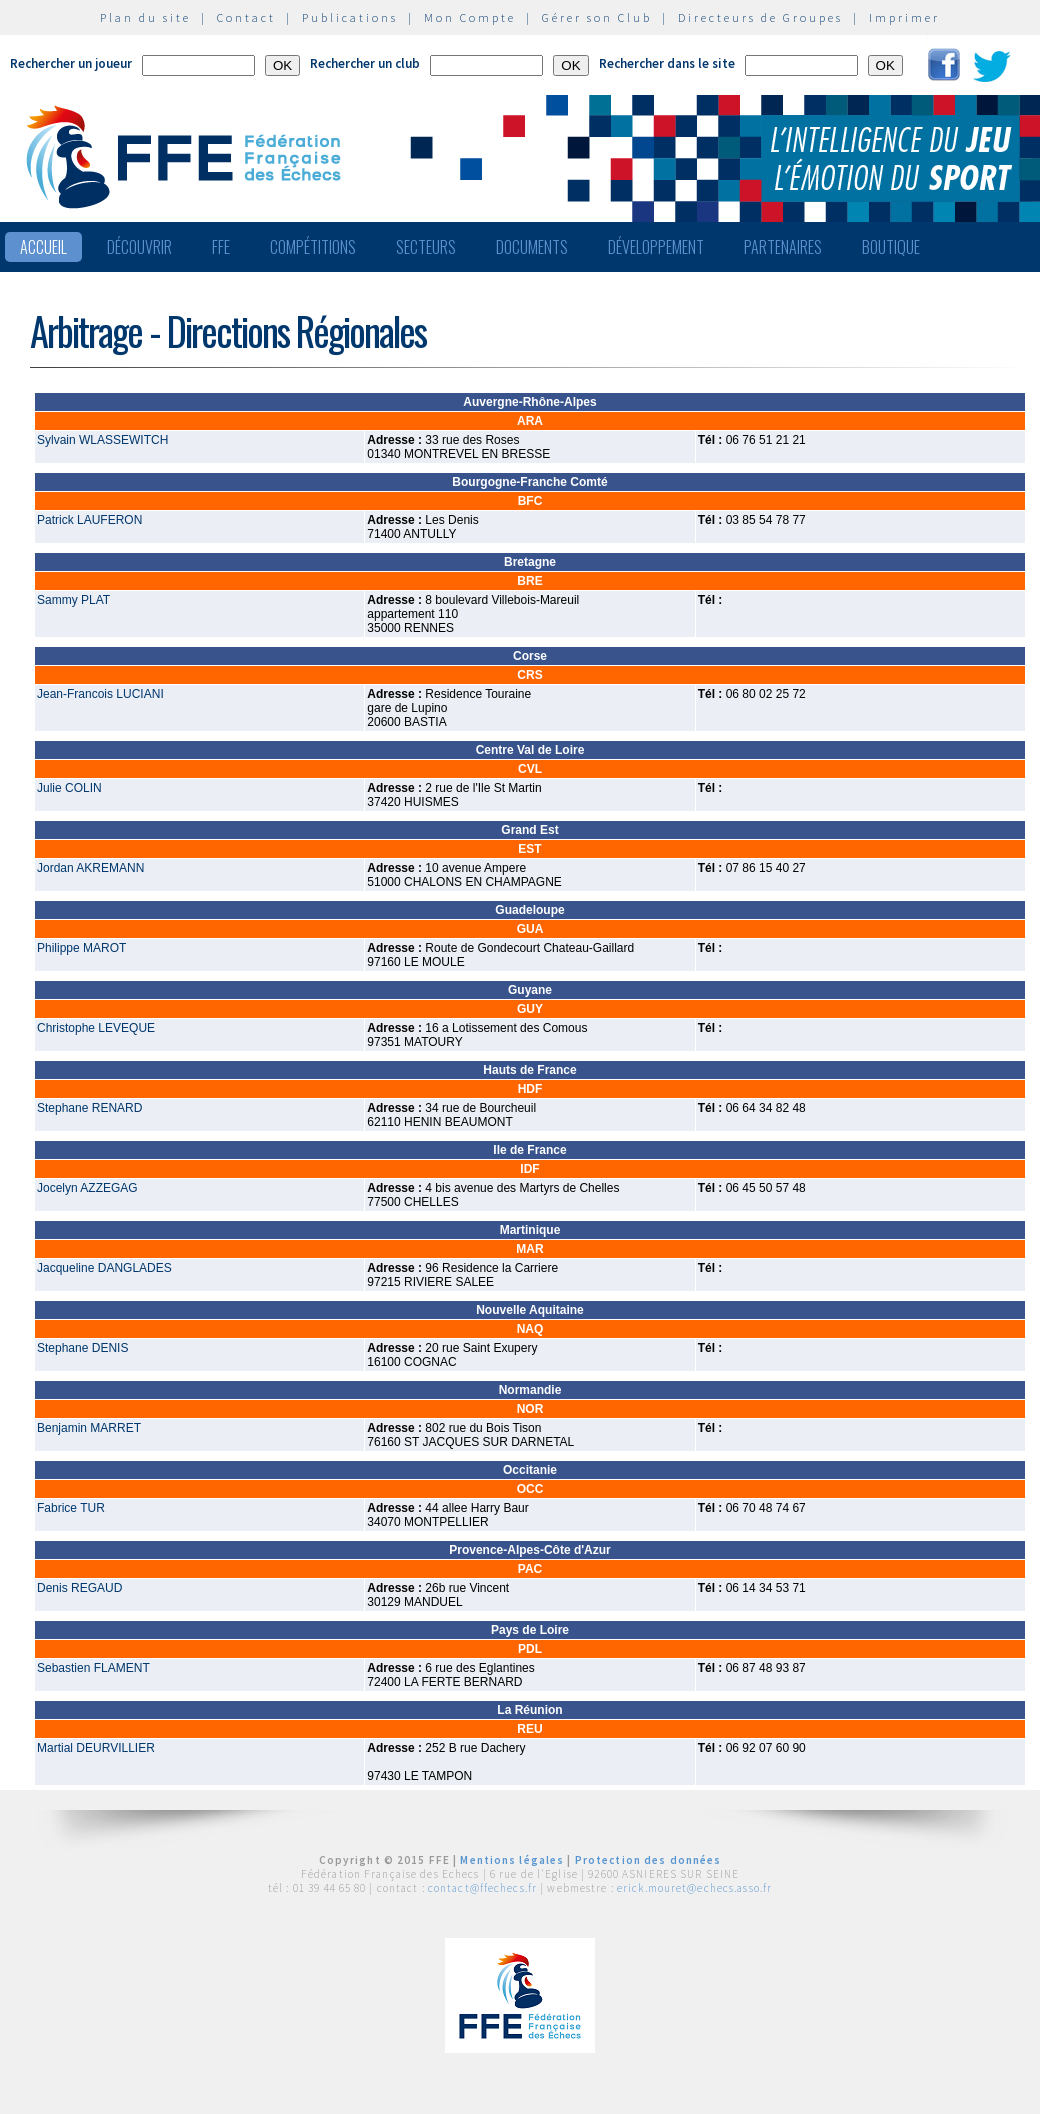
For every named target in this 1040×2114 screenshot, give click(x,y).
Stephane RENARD (89, 1108)
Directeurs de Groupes (760, 17)
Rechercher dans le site (667, 63)
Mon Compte (470, 17)
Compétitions (313, 247)
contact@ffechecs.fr (482, 1888)
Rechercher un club (365, 63)
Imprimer (904, 17)
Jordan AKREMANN (90, 868)
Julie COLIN (69, 788)
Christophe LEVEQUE (96, 1028)
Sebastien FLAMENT (93, 1668)
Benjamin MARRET (89, 1428)
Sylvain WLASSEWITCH (102, 440)
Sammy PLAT (73, 600)
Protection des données (648, 1860)
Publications (350, 17)
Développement (656, 247)
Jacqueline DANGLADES (104, 1268)
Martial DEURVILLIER (96, 1748)
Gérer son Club (597, 17)
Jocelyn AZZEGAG (87, 1188)
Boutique (891, 247)
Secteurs (426, 247)
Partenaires (783, 247)
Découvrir (139, 247)
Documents (532, 247)
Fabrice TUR (71, 1508)
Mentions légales (512, 1860)
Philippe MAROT (81, 948)
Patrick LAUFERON (89, 520)
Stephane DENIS (82, 1348)
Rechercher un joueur (71, 63)
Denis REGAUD (79, 1588)
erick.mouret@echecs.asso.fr (694, 1888)
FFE (221, 247)
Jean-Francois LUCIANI (100, 694)
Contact (246, 17)
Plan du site (145, 17)
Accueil (43, 247)
